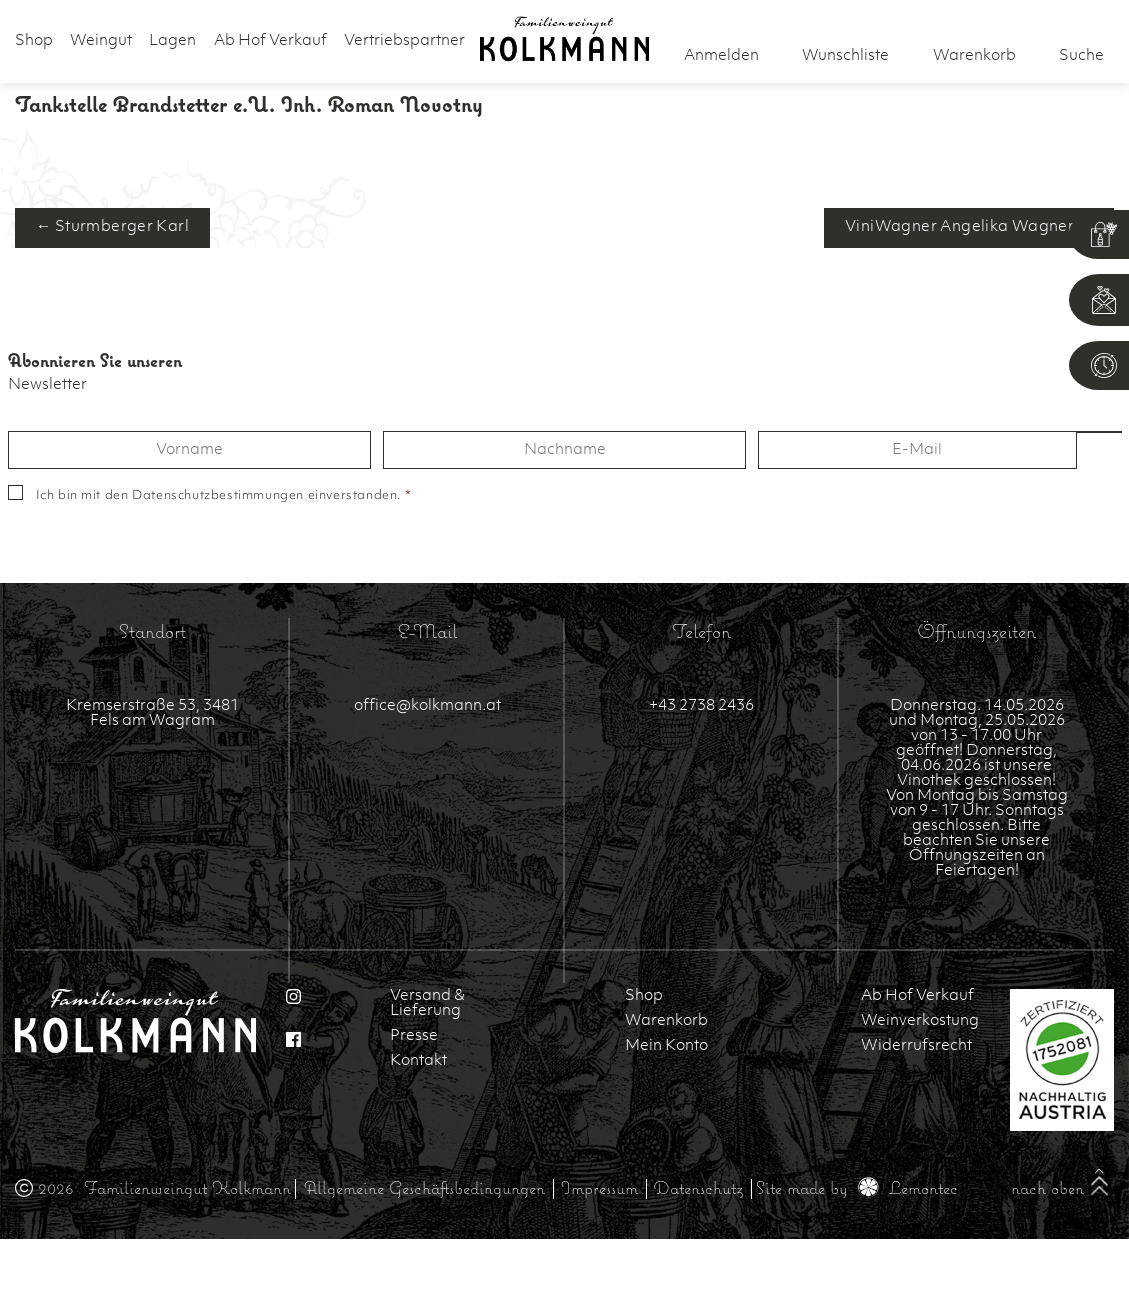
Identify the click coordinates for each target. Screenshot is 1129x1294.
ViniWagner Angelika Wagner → (969, 227)
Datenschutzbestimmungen (218, 496)
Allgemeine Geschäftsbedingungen (424, 1187)
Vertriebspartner (404, 41)
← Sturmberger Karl (112, 227)
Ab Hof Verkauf (270, 41)
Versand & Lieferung (427, 1004)
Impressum (599, 1187)
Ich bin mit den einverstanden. (224, 496)
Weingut (101, 41)
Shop (34, 41)
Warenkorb (666, 1021)
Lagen (172, 41)
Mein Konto (666, 1046)
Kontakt (418, 1061)
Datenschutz (698, 1187)
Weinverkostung (920, 1021)
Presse (414, 1036)
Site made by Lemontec (857, 1187)
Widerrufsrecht (916, 1046)
